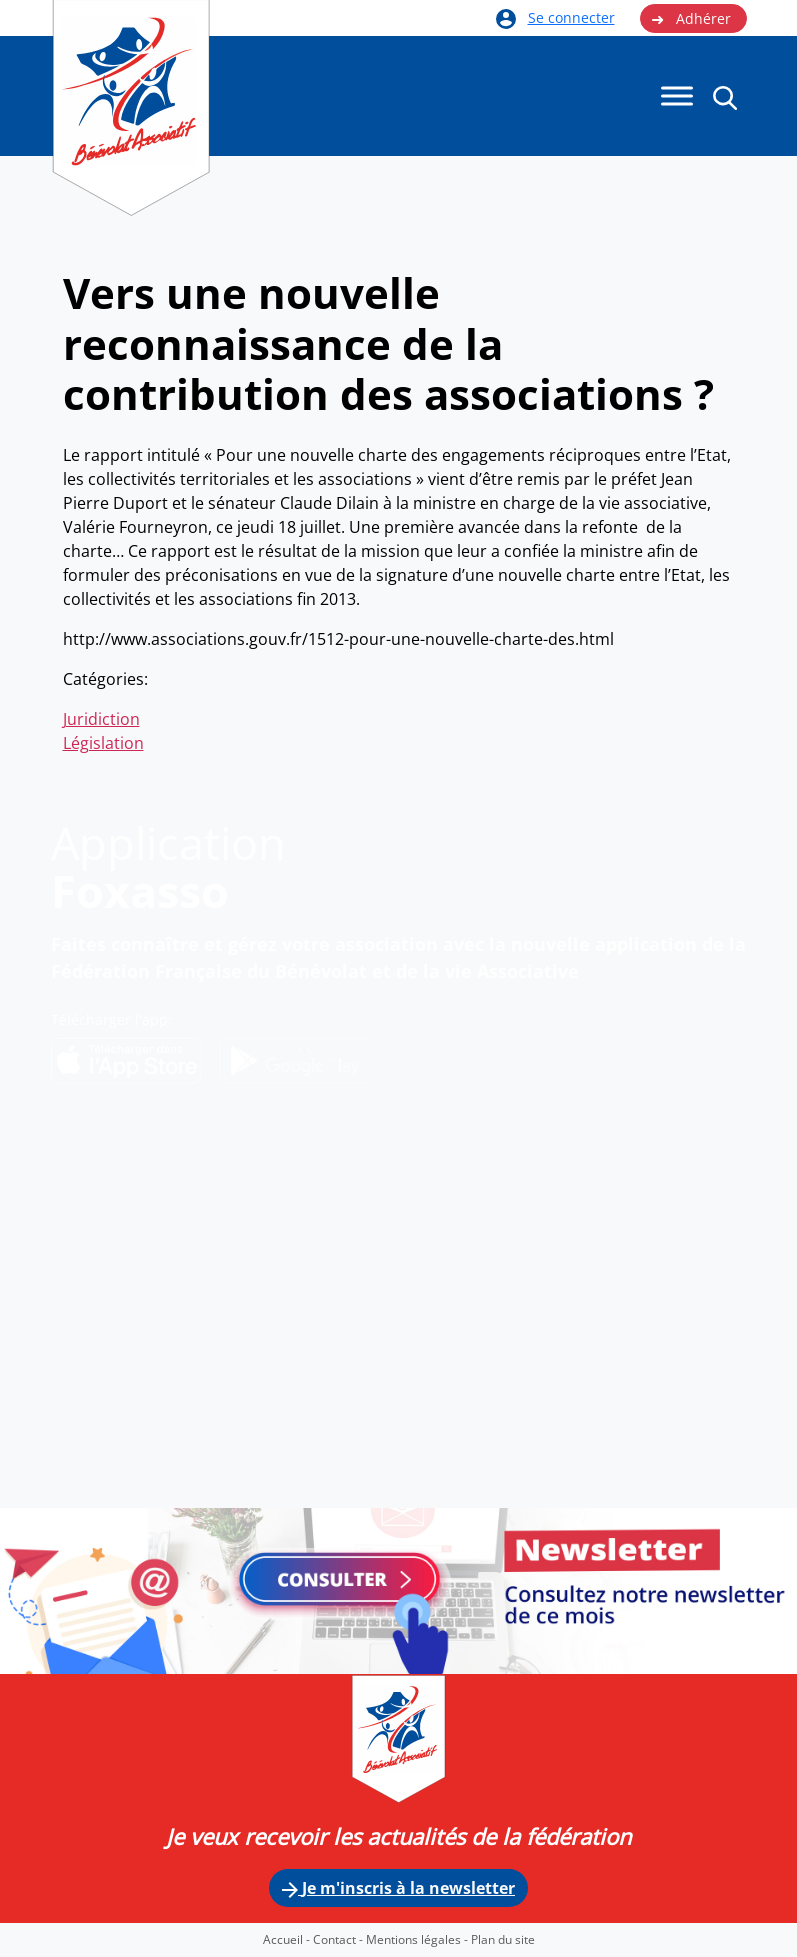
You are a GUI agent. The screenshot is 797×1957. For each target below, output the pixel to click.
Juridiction (101, 719)
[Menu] (677, 96)
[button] (725, 97)
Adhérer (691, 19)
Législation (103, 743)
